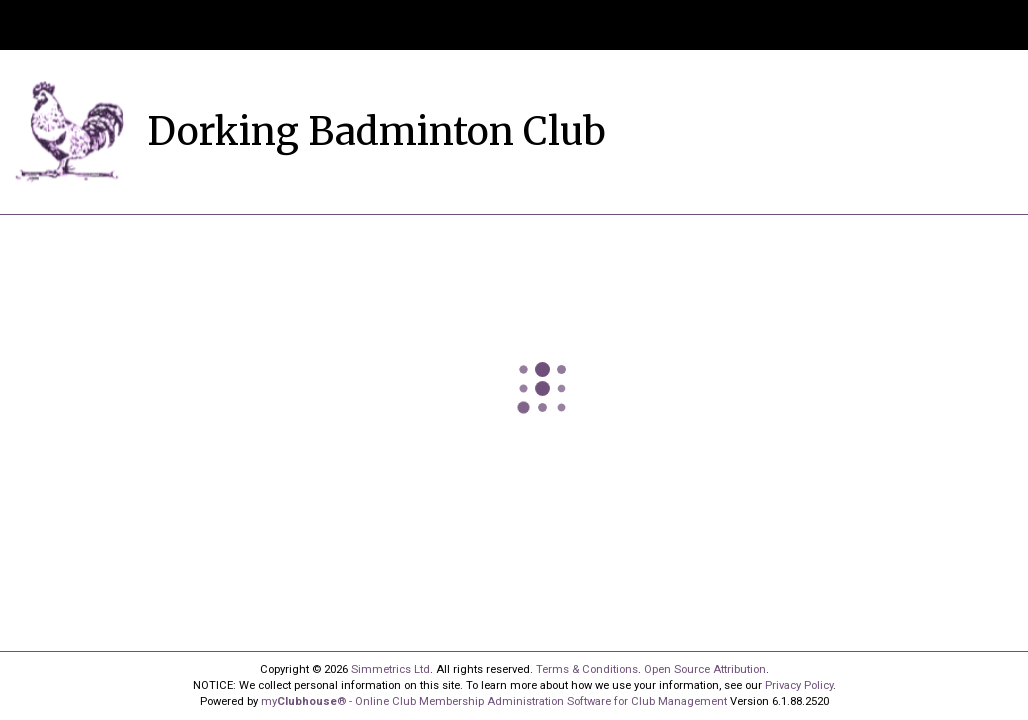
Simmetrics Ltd (390, 669)
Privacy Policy (799, 685)
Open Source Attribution (705, 669)
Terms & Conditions (587, 669)
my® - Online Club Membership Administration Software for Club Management (494, 701)
